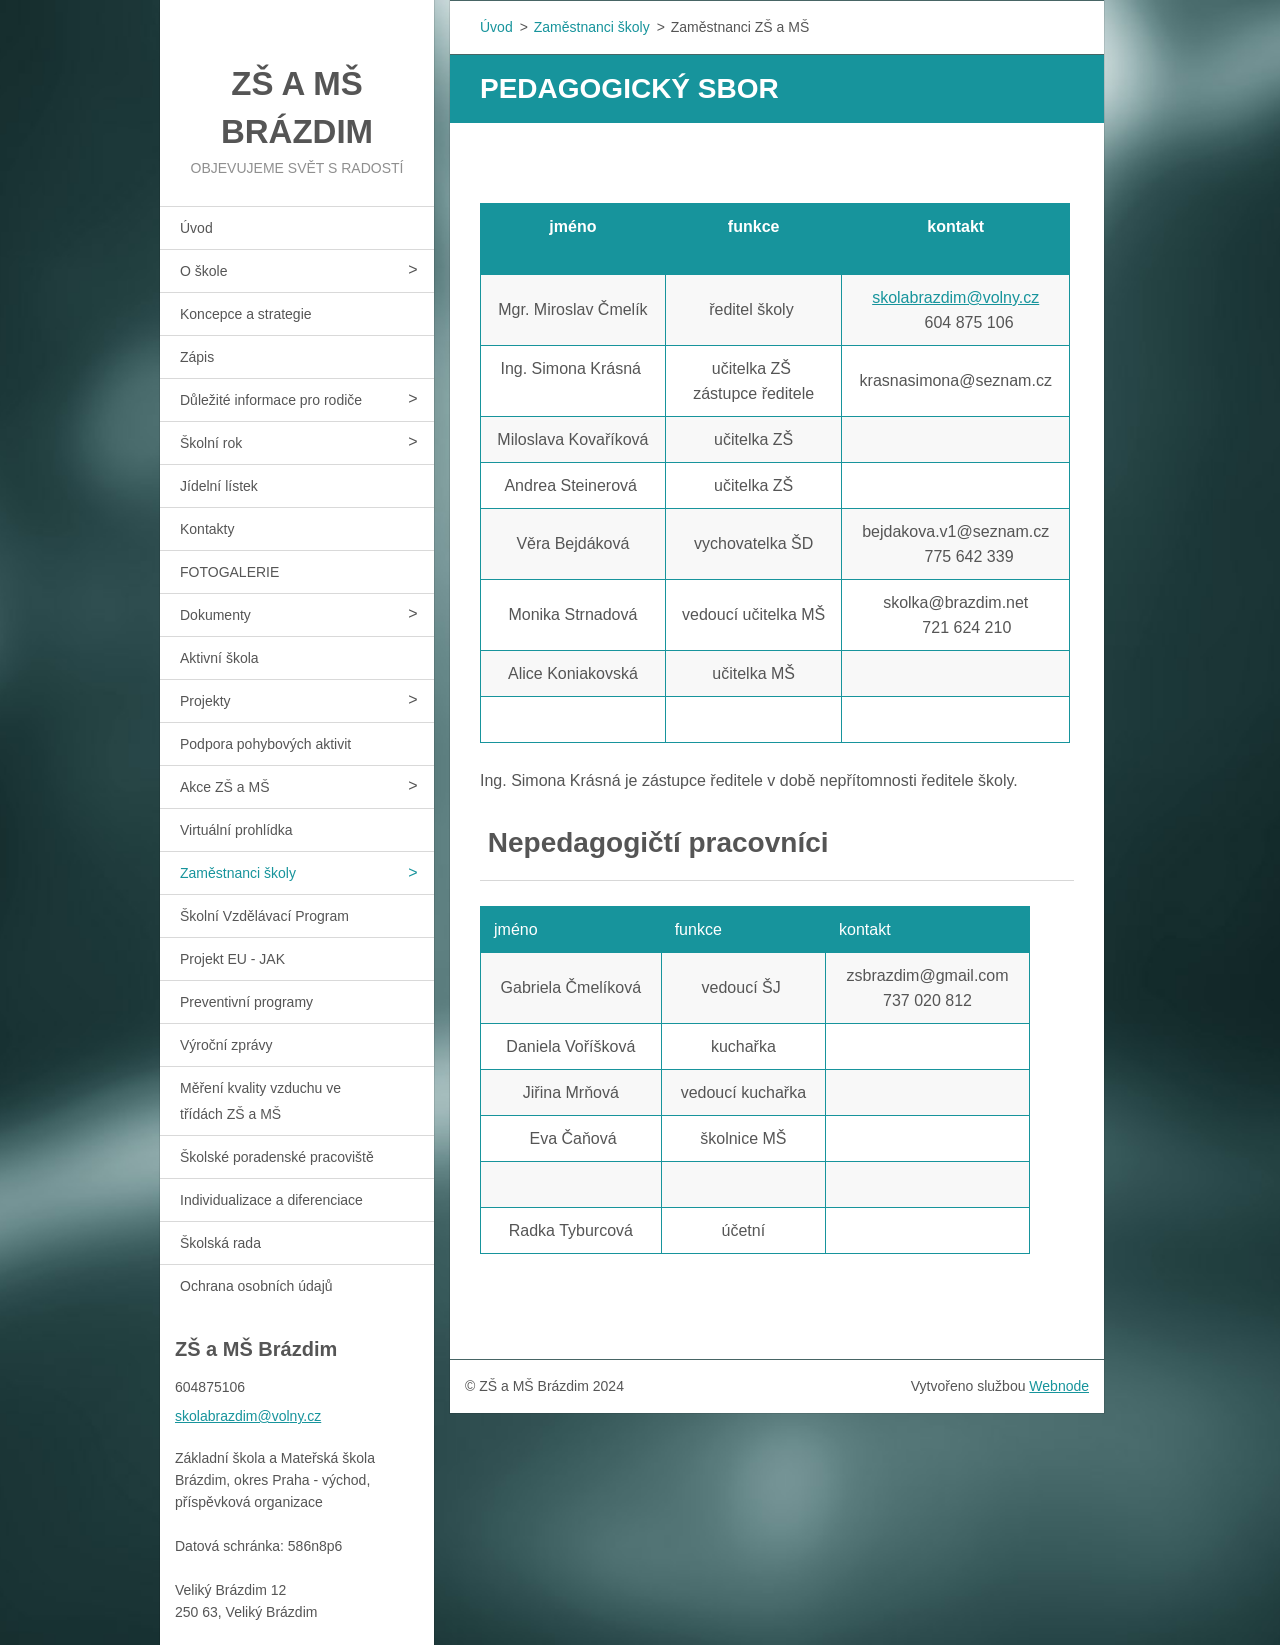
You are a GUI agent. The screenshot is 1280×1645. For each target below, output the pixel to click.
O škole (203, 271)
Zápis (197, 357)
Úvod (196, 228)
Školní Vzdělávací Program (264, 916)
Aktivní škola (219, 658)
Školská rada (220, 1243)
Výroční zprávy (226, 1045)
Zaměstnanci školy (238, 873)
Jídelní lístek (219, 486)
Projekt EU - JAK (232, 959)
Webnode (1059, 1386)
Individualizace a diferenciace (271, 1200)
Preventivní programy (246, 1002)
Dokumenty (215, 615)
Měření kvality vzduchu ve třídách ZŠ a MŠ (260, 1101)
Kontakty (207, 529)
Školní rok (211, 443)
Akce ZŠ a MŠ (224, 787)
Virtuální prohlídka (236, 830)
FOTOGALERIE (229, 572)
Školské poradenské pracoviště (277, 1157)
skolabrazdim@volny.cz (955, 297)
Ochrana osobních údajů (256, 1286)
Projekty (205, 701)
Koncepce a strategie (246, 314)
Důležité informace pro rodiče (271, 400)
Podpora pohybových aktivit (265, 744)
